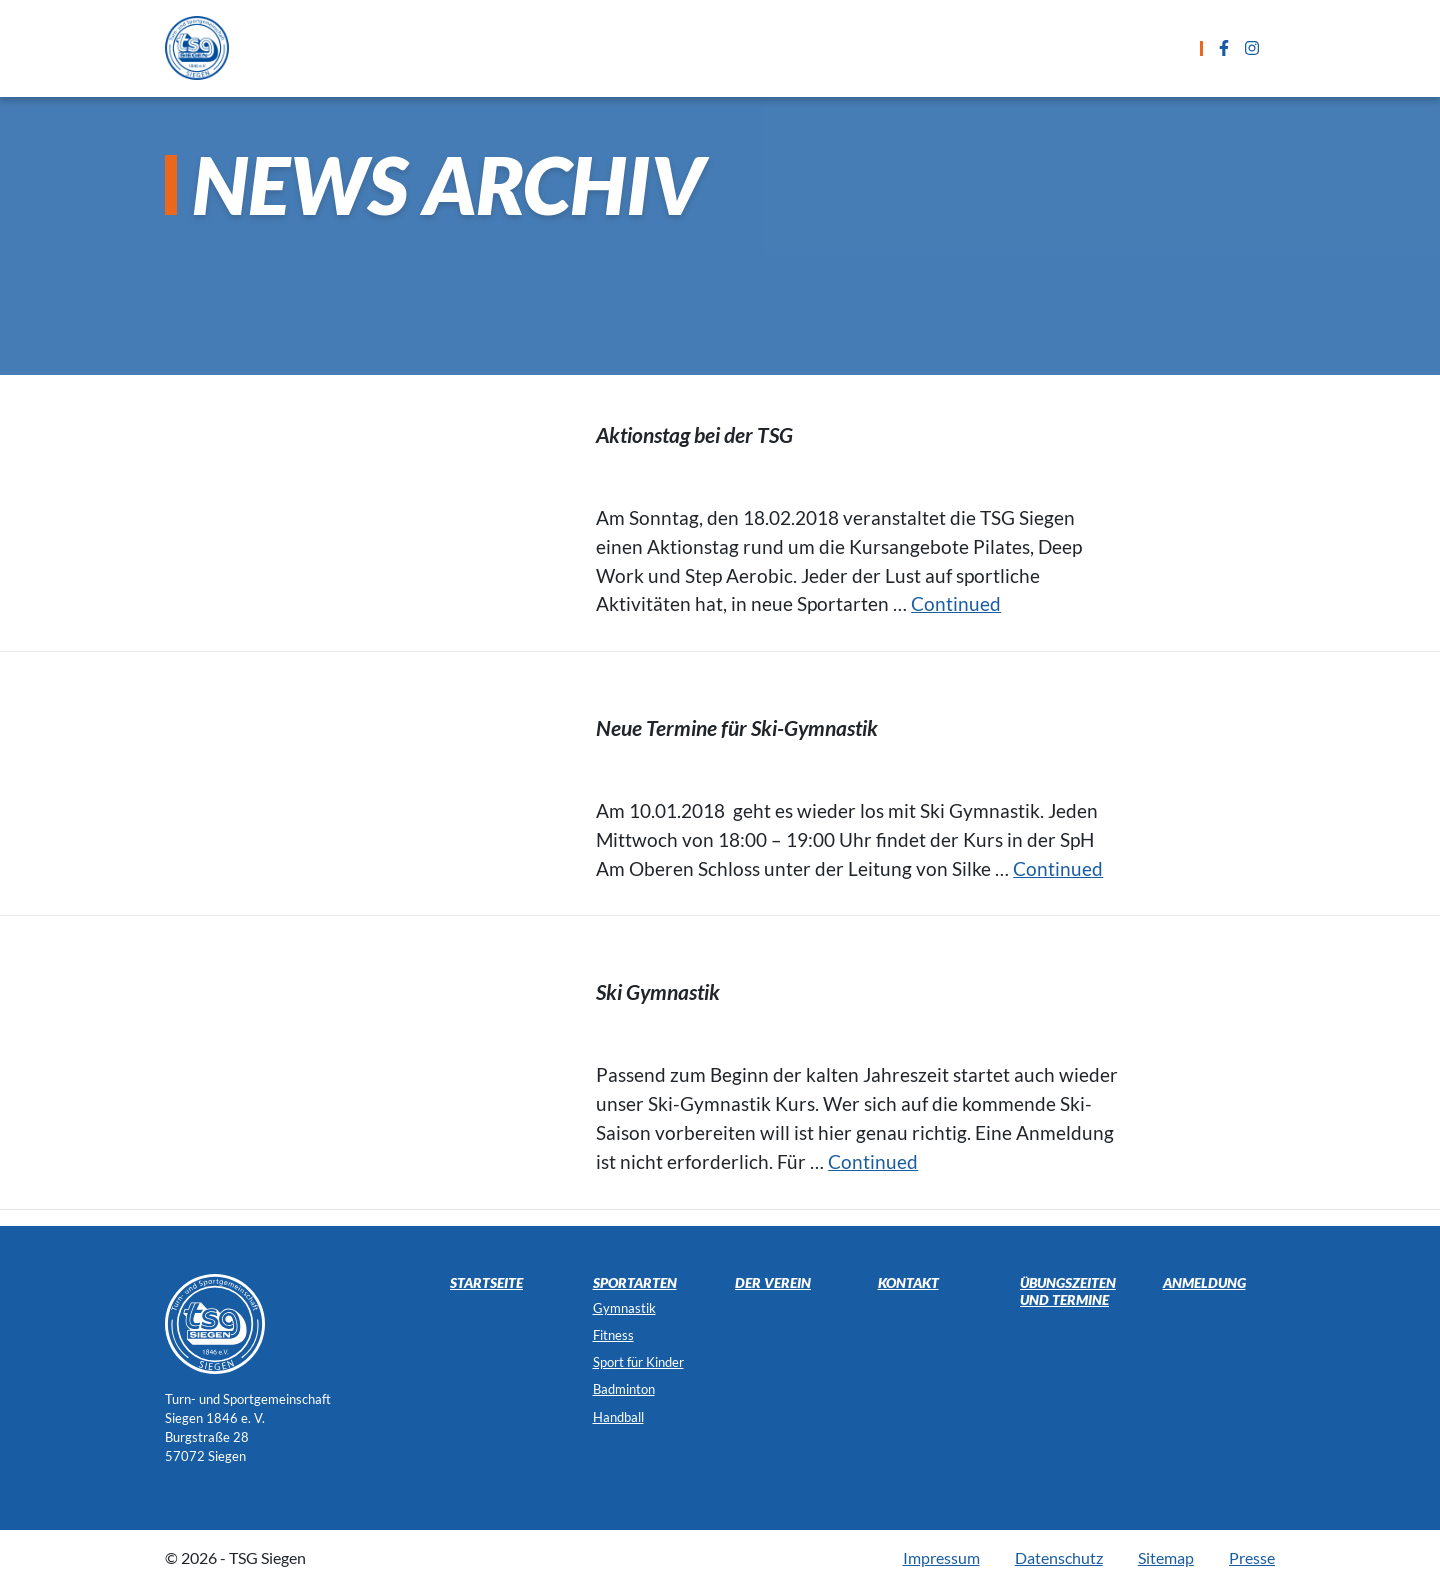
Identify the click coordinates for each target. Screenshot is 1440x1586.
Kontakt (1025, 47)
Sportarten (535, 47)
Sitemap (1166, 1557)
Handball (618, 1417)
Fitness (613, 1335)
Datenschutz (1059, 1557)
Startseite (413, 47)
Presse (1252, 1557)
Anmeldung (909, 47)
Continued (956, 603)
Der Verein (1135, 47)
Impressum (941, 1557)
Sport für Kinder (638, 1362)
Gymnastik (624, 1308)
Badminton (624, 1389)
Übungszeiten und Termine (722, 47)
